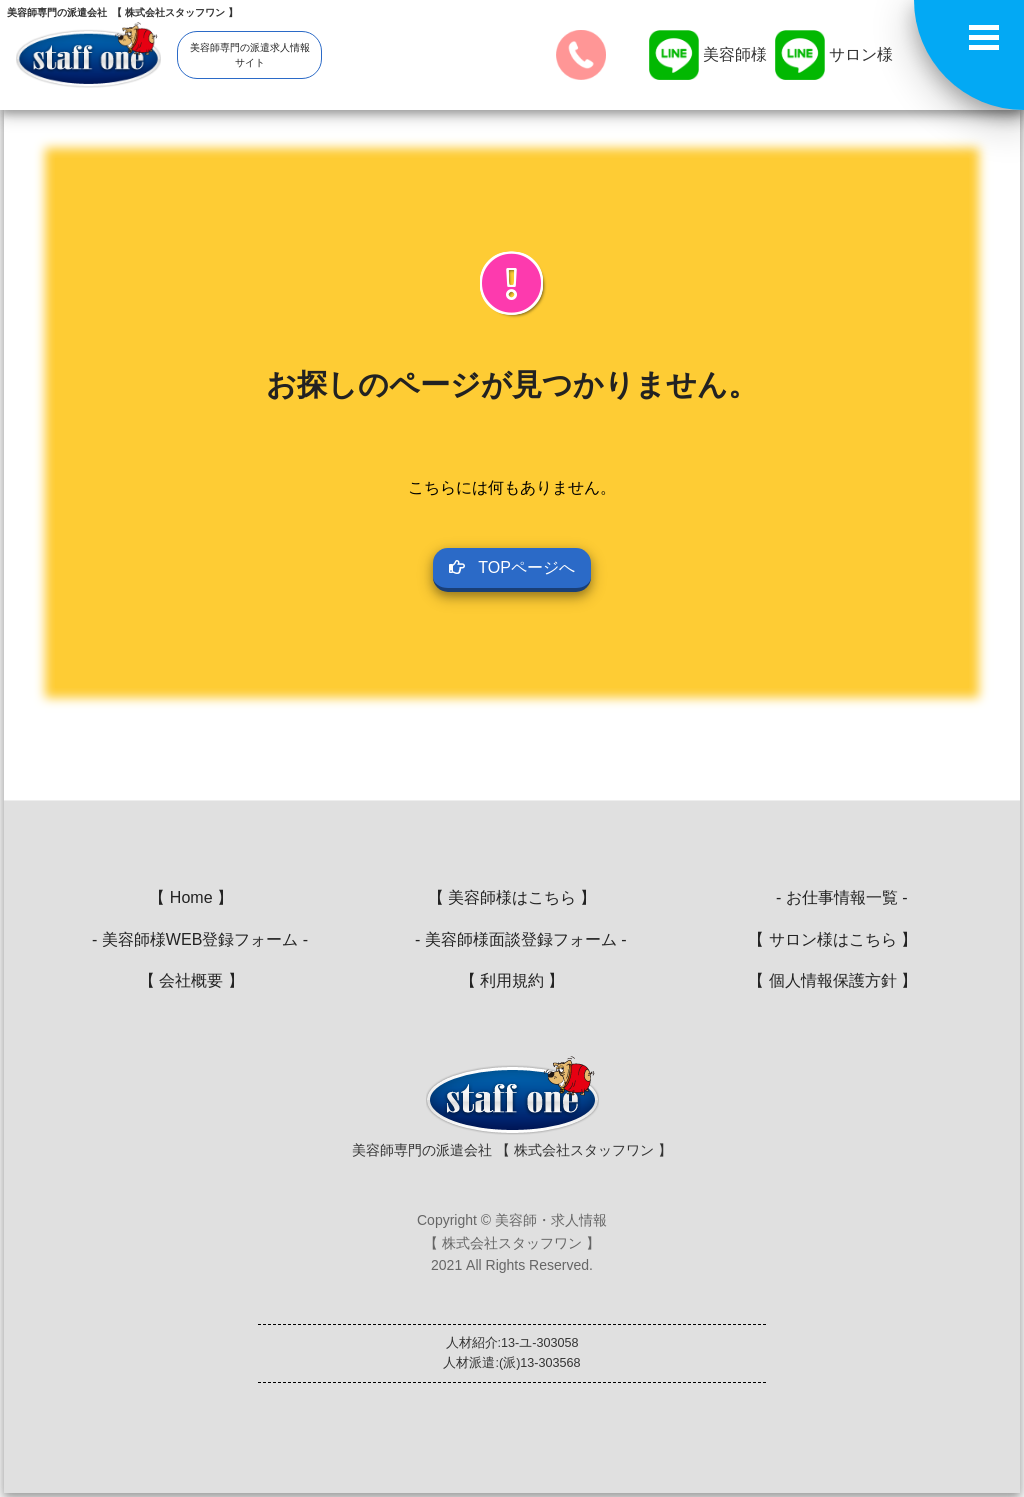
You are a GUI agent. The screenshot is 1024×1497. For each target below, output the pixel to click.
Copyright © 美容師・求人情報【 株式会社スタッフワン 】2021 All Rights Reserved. (512, 1242)
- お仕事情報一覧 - (832, 897)
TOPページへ (512, 567)
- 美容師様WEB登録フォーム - (191, 939)
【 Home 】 (191, 897)
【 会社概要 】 (191, 980)
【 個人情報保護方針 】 (832, 980)
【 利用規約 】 (512, 980)
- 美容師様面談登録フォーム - (511, 939)
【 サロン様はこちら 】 (832, 939)
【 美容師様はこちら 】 (512, 897)
